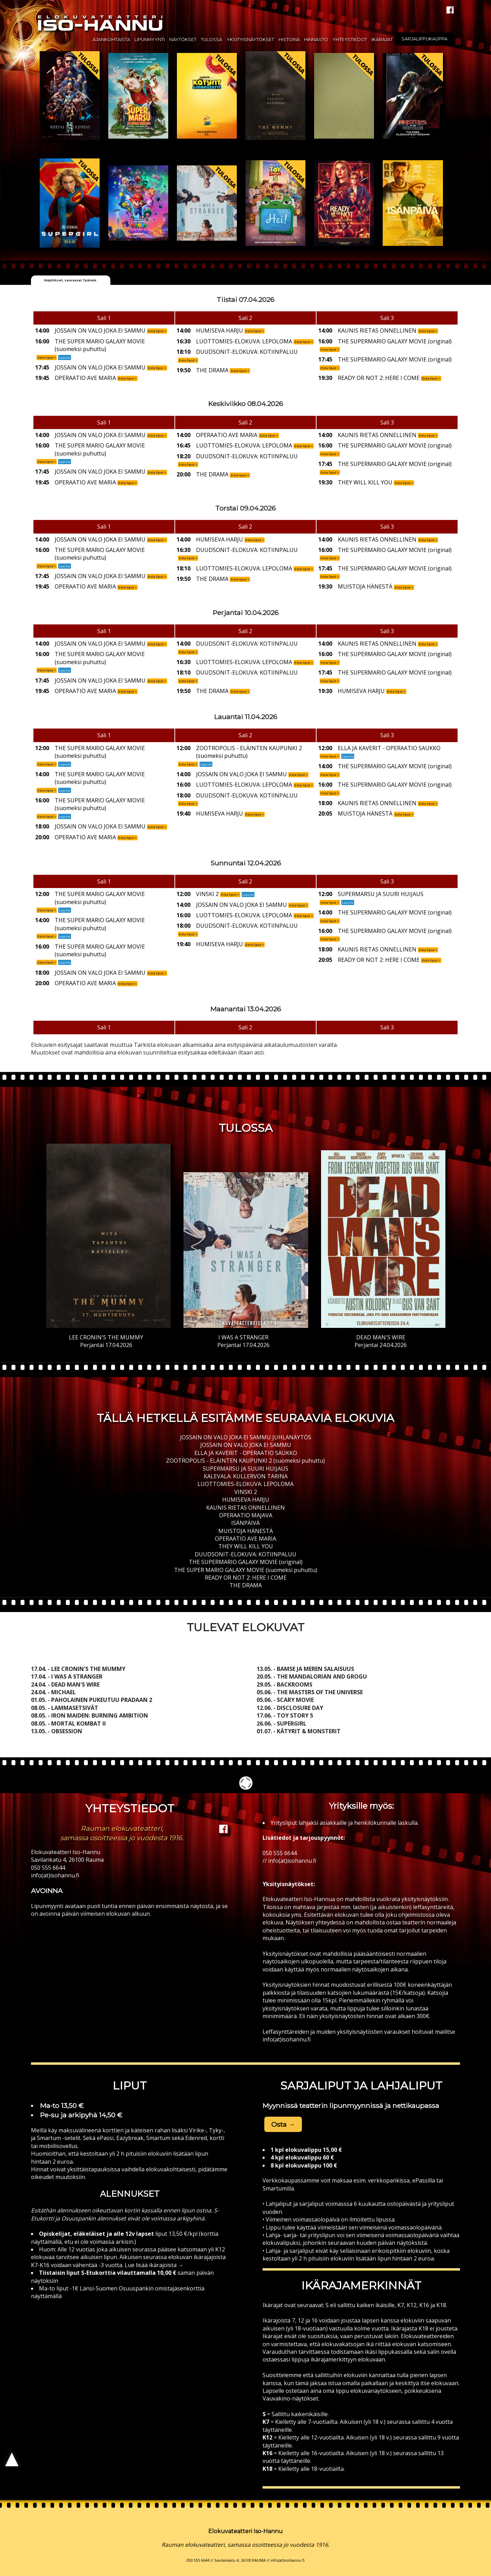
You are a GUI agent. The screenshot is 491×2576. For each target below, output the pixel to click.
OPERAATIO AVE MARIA (245, 1538)
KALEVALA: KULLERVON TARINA (246, 1476)
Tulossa (211, 39)
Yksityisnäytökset (250, 39)
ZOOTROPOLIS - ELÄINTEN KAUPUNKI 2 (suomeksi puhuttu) (245, 1460)
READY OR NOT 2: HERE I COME (246, 1577)
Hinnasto (316, 39)
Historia (289, 39)
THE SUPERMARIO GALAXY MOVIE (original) (246, 1562)
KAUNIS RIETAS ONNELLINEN (245, 1507)
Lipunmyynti (149, 39)
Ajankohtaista (111, 39)
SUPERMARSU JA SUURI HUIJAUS (245, 1468)
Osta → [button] (283, 2124)
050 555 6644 (48, 1867)
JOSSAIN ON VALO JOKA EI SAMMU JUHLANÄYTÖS (245, 1437)
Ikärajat (382, 39)
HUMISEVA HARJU (245, 1499)
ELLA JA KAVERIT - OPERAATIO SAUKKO (245, 1453)
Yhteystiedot (350, 39)
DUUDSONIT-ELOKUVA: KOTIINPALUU (245, 1554)
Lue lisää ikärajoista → (153, 2265)
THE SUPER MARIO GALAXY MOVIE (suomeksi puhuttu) (245, 1570)
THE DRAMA (245, 1585)
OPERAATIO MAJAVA (245, 1515)
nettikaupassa (415, 2105)
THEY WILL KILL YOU (245, 1546)
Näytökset (182, 39)
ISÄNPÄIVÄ (245, 1523)
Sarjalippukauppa (424, 38)
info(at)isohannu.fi (55, 1875)
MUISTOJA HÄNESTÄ (245, 1531)
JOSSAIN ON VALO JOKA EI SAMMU (245, 1445)
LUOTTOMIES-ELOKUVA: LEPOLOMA (245, 1484)
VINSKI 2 (245, 1492)
